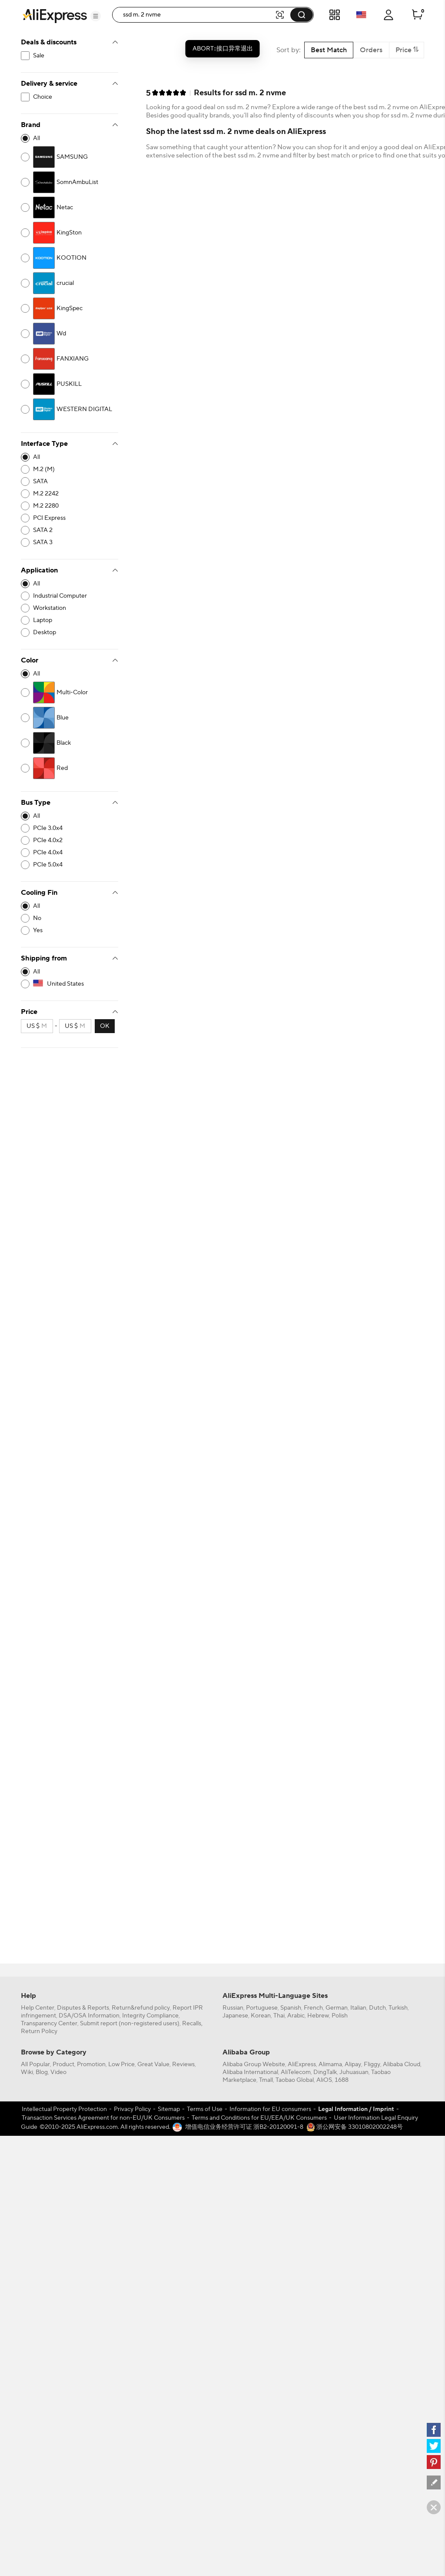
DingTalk (325, 2072)
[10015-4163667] (69, 542)
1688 (342, 2080)
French (313, 2008)
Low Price (121, 2064)
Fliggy (372, 2064)
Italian (358, 2008)
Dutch (377, 2008)
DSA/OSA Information (89, 2016)
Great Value (153, 2064)
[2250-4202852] (69, 358)
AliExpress (302, 2064)
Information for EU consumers (270, 2109)
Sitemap (169, 2109)
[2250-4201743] (69, 409)
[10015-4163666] (69, 530)
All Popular (35, 2064)
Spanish (290, 2008)
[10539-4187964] (69, 828)
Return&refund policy (141, 2008)
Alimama (330, 2064)
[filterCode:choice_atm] (69, 97)
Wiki (27, 2072)
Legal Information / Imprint (356, 2109)
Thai (279, 2016)
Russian (232, 2008)
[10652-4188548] (69, 930)
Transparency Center (49, 2023)
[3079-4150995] (69, 692)
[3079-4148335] (69, 743)
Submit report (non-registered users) (129, 2023)
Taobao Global (295, 2080)
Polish (340, 2016)
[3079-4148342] (69, 768)
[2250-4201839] (69, 283)
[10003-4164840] (69, 620)
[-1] (69, 138)
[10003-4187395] (69, 596)
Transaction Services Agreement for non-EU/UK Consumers (103, 2118)
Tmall (266, 2080)
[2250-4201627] (69, 182)
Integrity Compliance (150, 2016)
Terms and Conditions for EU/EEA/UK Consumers (259, 2118)
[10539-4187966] (69, 852)
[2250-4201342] (69, 308)
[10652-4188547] (69, 918)
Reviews (183, 2064)
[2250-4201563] (69, 157)
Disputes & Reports (83, 2008)
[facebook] (434, 2430)
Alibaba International (250, 2072)
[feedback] (434, 2482)
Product (63, 2064)
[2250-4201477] (69, 207)
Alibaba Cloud (401, 2064)
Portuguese (262, 2008)
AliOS (324, 2080)
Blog (42, 2072)
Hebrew (318, 2016)
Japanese (235, 2016)
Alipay (353, 2064)
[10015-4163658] (69, 518)
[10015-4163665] (69, 481)
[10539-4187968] (69, 865)
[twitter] (434, 2446)
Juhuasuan (354, 2072)
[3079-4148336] (69, 717)
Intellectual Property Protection (64, 2109)
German (336, 2008)
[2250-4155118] (69, 333)
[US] (69, 984)
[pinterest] (434, 2462)
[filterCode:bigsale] (69, 56)
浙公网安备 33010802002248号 (354, 2127)
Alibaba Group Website (253, 2064)
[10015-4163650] (69, 494)
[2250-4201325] (69, 258)
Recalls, (192, 2023)
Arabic (296, 2016)
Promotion (91, 2064)
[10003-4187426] (69, 608)
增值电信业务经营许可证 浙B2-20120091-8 (244, 2127)
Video (58, 2072)
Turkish (398, 2008)
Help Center (37, 2008)
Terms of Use (204, 2109)
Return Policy (39, 2031)
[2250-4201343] (69, 232)
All (36, 138)
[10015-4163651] (69, 506)
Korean (261, 2016)
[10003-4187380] (69, 632)
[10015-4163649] (69, 469)
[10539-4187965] (69, 840)
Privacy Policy (132, 2109)
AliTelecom (296, 2072)
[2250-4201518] (69, 384)
